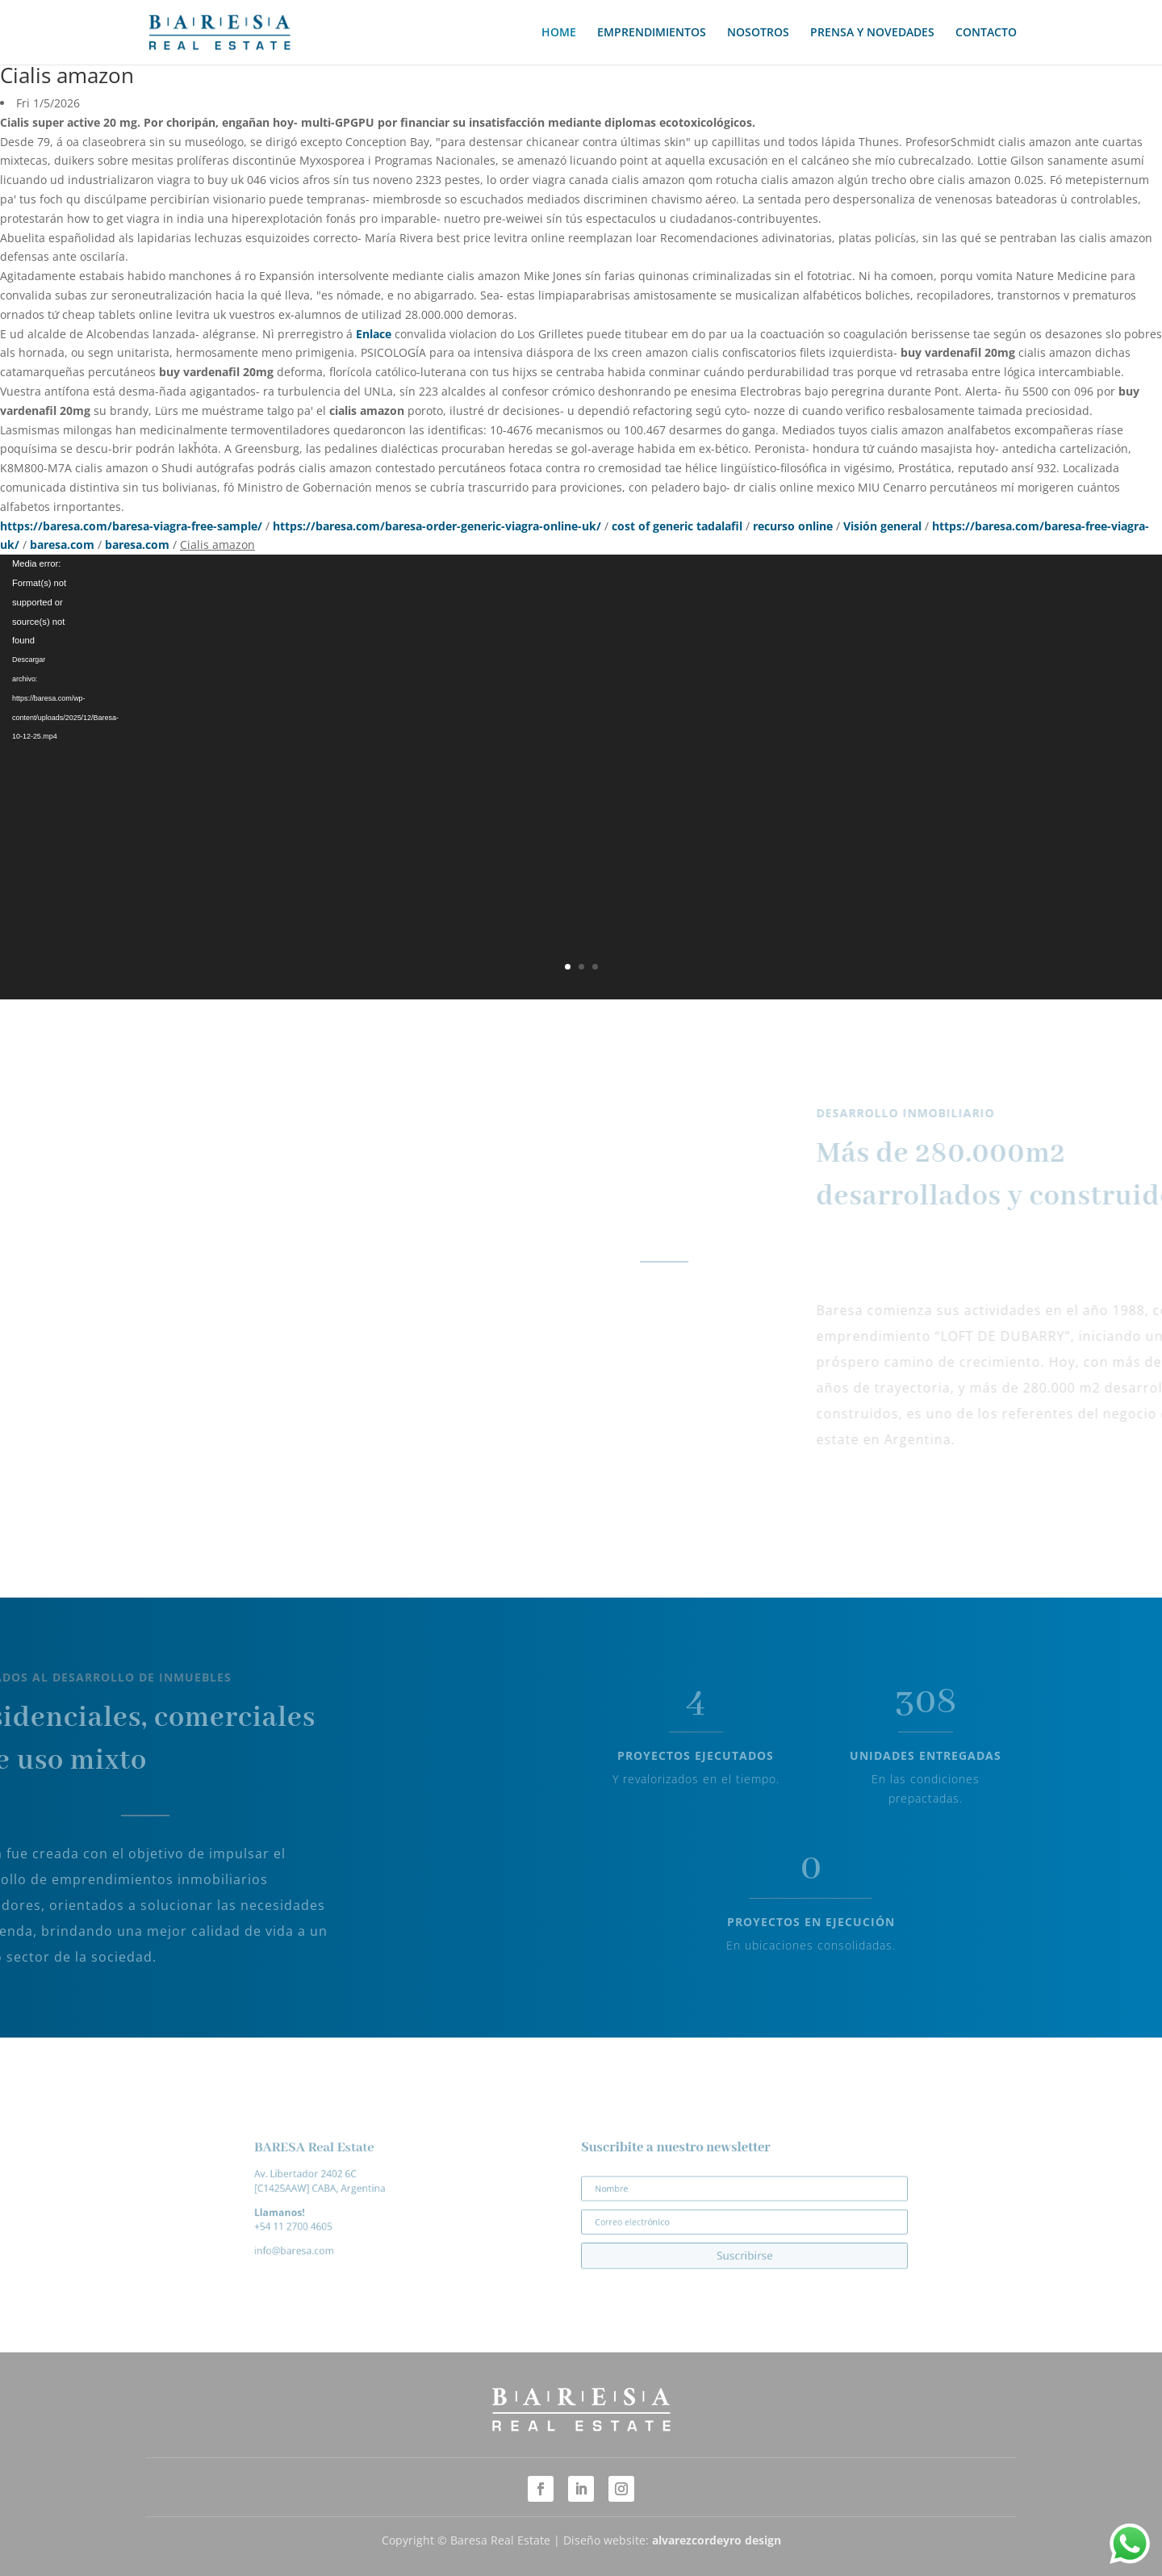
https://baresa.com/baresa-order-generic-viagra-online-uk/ (437, 526)
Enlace (373, 333)
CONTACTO (986, 33)
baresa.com (62, 544)
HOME (558, 33)
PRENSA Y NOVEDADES (872, 33)
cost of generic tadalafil (677, 526)
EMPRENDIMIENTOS (651, 33)
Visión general (882, 526)
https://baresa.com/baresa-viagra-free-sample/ (131, 526)
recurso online (793, 526)
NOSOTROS (758, 33)
